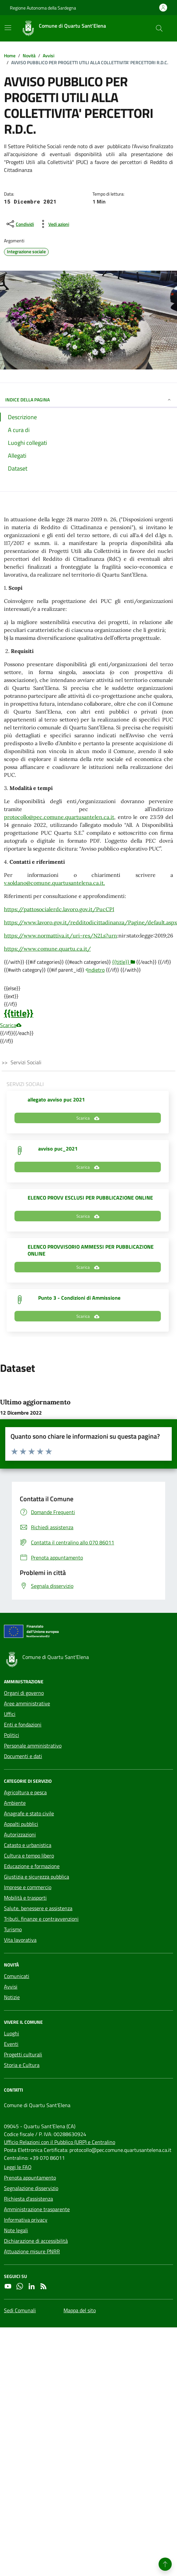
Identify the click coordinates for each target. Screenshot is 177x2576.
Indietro (95, 970)
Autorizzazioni (20, 1834)
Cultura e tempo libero (29, 1855)
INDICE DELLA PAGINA (88, 399)
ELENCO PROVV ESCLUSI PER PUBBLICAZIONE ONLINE (90, 1198)
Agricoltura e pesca (25, 1792)
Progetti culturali (23, 2054)
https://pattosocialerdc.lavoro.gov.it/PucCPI (59, 909)
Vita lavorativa (20, 1940)
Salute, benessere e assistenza (38, 1908)
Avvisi (10, 1987)
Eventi (11, 2044)
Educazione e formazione (32, 1866)
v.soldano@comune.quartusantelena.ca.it (54, 883)
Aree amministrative (27, 1703)
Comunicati (16, 1976)
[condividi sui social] (19, 224)
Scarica (10, 1025)
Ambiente (15, 1803)
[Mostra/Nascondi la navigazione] (8, 28)
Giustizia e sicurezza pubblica (36, 1877)
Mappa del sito (79, 2310)
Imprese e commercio (27, 1887)
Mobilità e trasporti (25, 1898)
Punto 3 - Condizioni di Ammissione (79, 1298)
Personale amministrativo (33, 1745)
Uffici (9, 1714)
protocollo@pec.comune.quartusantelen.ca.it (59, 817)
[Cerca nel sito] (159, 28)
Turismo (13, 1929)
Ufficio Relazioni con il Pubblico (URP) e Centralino (59, 2142)
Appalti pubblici (21, 1824)
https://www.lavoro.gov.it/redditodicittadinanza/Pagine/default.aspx (90, 922)
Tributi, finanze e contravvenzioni (41, 1919)
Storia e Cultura (21, 2065)
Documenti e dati (23, 1756)
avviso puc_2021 (58, 1148)
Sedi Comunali (20, 2310)
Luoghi (11, 2033)
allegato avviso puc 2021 (56, 1099)
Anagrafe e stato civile (29, 1813)
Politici (11, 1735)
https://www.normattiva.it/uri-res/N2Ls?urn (60, 935)
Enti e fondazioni (22, 1724)
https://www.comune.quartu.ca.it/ (47, 948)
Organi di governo (24, 1693)
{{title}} (18, 1013)
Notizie (12, 1997)
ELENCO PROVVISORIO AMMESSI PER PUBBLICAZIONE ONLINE (91, 1250)
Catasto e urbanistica (27, 1845)
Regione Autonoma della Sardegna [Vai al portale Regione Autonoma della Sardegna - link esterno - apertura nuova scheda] (43, 7)
